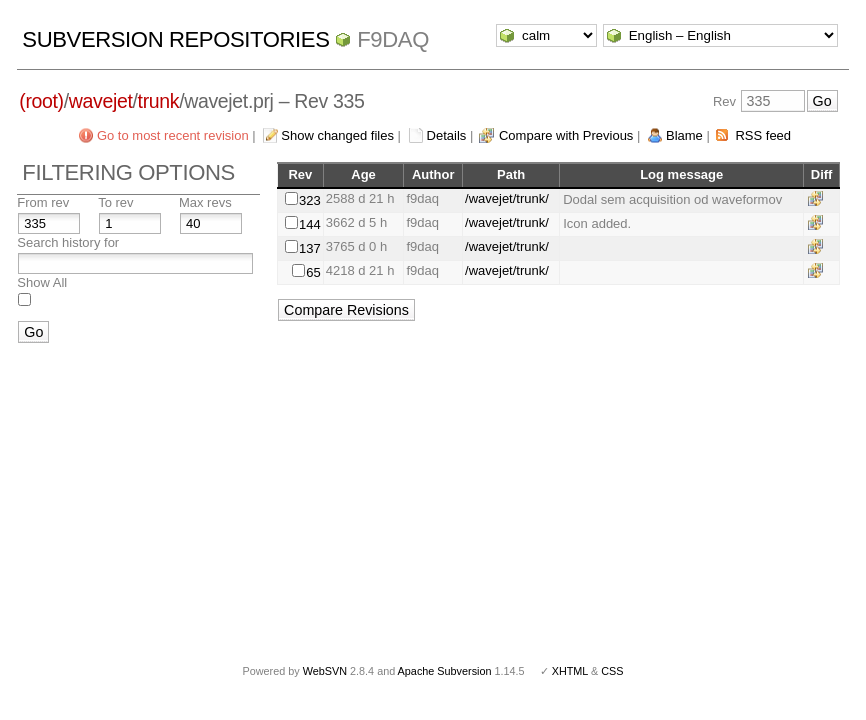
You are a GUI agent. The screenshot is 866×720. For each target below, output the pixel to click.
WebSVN (325, 671)
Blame (684, 135)
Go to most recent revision (173, 135)
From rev (43, 202)
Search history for (68, 242)
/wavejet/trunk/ (507, 198)
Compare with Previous (566, 135)
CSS (612, 671)
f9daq (393, 39)
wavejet (101, 101)
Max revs (205, 202)
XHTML (570, 671)
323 (310, 200)
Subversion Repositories (175, 39)
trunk (159, 101)
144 (310, 224)
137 (310, 248)
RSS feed (763, 135)
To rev (115, 202)
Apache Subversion (445, 671)
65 (313, 272)
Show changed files (337, 135)
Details (447, 135)
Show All (42, 282)
